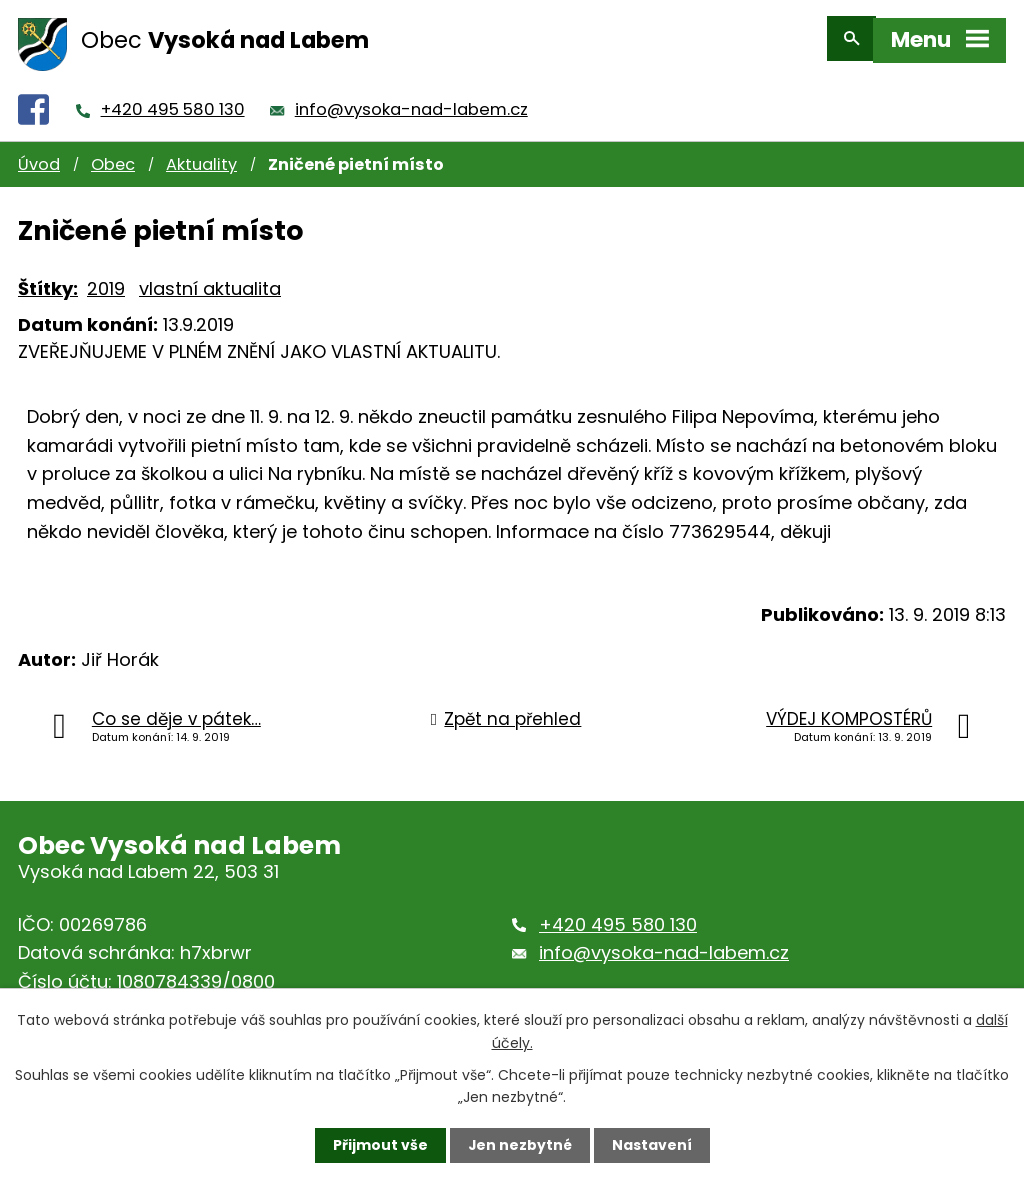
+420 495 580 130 (173, 100)
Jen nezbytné (519, 1145)
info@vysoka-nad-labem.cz (411, 100)
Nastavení (652, 1145)
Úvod (39, 155)
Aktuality (201, 155)
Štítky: (48, 279)
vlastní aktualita (210, 279)
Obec (113, 155)
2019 (106, 279)
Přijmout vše (379, 1145)
